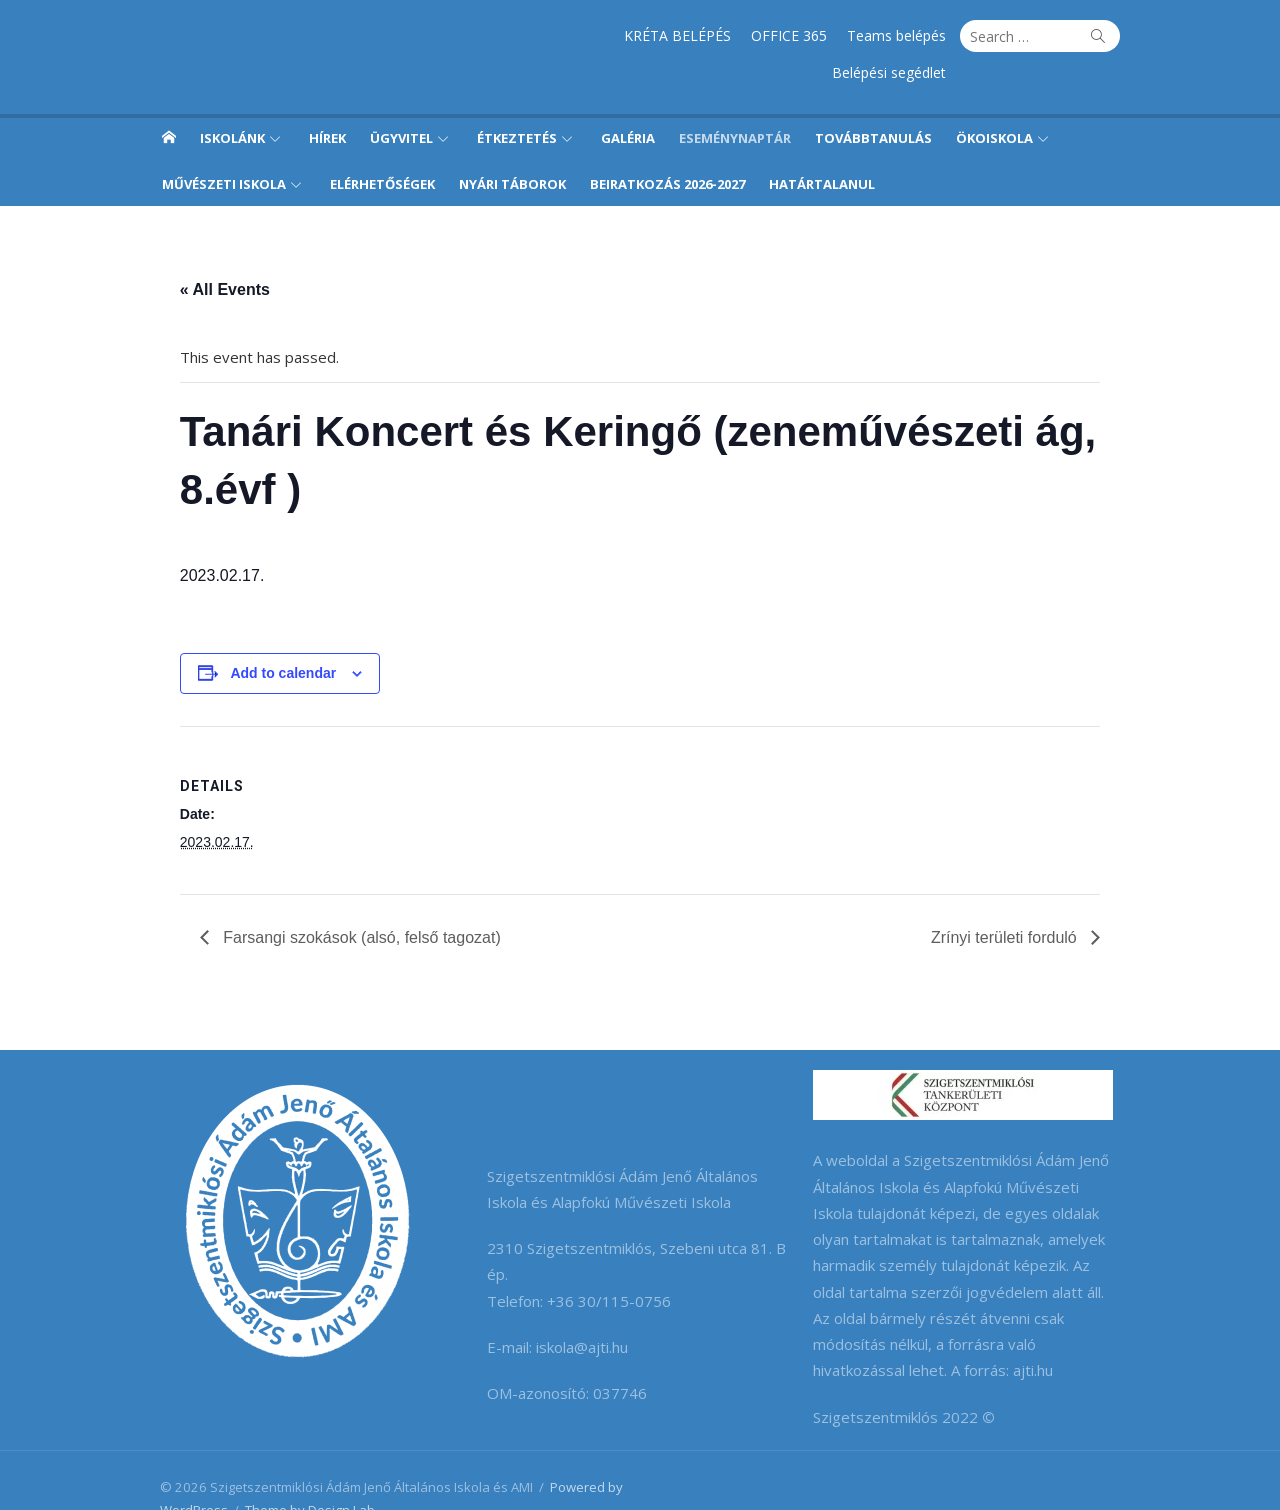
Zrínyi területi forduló (1016, 900)
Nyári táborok (512, 147)
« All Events (215, 252)
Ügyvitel (401, 101)
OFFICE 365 (665, 35)
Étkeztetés (517, 101)
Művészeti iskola (224, 147)
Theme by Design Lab (301, 1473)
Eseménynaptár (735, 101)
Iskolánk (232, 101)
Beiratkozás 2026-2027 (667, 147)
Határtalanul (822, 147)
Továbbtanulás (873, 101)
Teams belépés (772, 35)
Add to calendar (274, 636)
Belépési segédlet (899, 35)
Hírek (327, 101)
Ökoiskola (994, 101)
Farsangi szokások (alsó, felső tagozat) (350, 900)
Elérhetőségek (382, 147)
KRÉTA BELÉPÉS (553, 35)
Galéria (628, 101)
